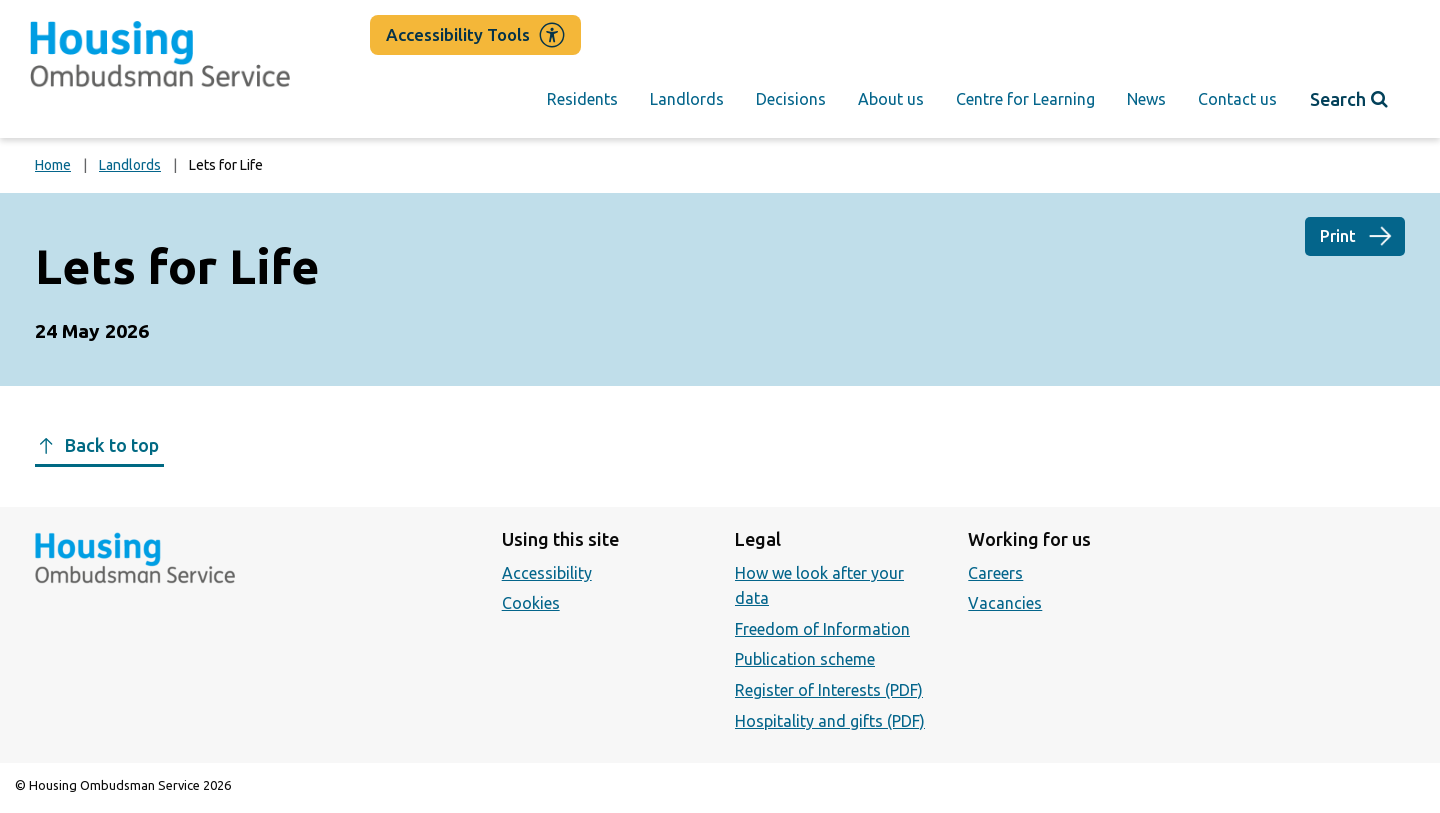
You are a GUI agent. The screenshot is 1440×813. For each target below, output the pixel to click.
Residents (582, 99)
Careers (995, 573)
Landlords (687, 99)
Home (53, 165)
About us (891, 99)
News (1146, 99)
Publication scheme (805, 659)
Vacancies (1005, 603)
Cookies (531, 603)
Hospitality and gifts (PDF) (830, 721)
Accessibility (547, 573)
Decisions (791, 99)
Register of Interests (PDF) (829, 690)
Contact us (1237, 99)
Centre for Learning (1025, 99)
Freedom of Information (822, 629)
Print (1338, 236)
